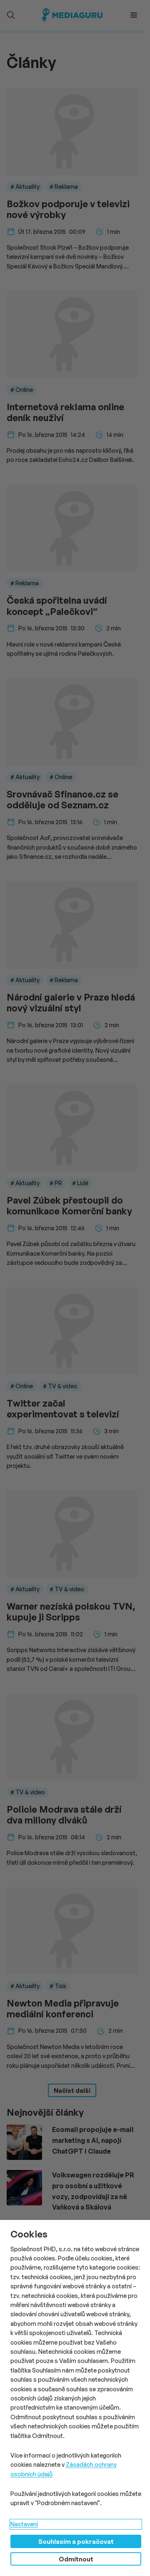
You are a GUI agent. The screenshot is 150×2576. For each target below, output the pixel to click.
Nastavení (24, 2524)
